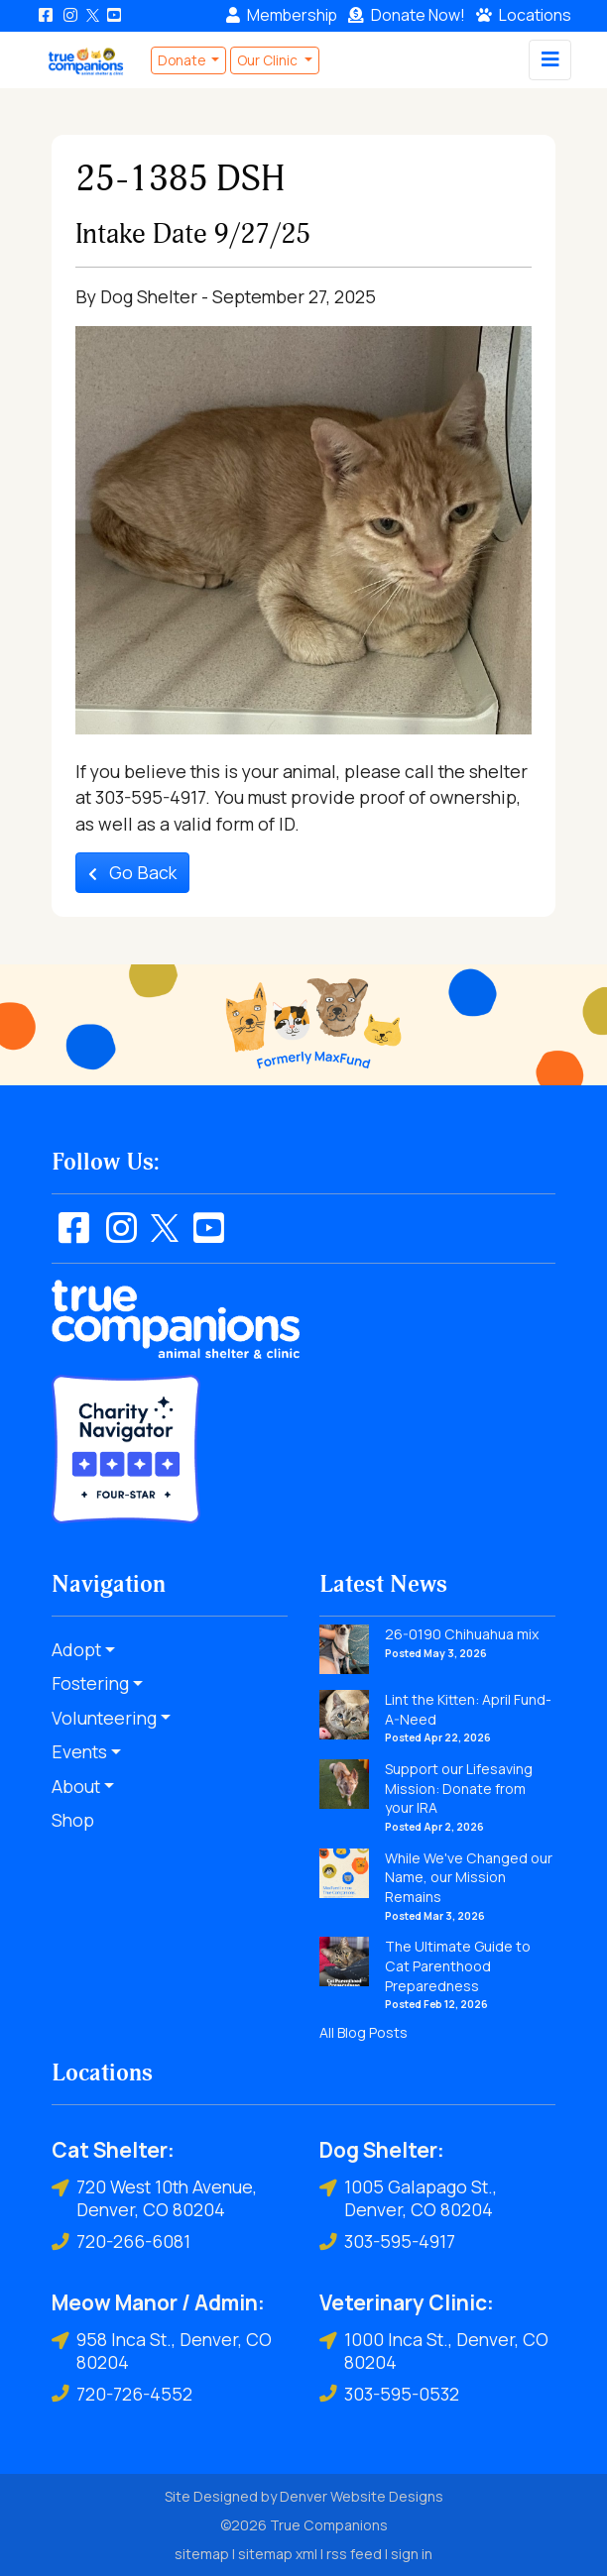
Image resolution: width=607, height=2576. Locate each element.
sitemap (202, 2553)
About (76, 1786)
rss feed (354, 2553)
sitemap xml (277, 2553)
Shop (73, 1820)
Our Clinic (269, 60)
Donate (406, 15)
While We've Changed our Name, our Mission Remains (468, 1877)
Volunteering (104, 1718)
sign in (411, 2553)
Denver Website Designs (361, 2496)
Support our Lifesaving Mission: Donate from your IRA (459, 1788)
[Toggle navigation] (550, 60)
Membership (281, 15)
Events (79, 1751)
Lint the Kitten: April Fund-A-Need (468, 1709)
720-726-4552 (122, 2394)
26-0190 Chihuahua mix (462, 1633)
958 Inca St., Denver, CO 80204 (162, 2350)
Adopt (76, 1649)
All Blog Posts (363, 2032)
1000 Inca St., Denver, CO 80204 (433, 2350)
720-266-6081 (121, 2241)
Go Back (132, 872)
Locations (523, 15)
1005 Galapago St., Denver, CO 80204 (408, 2198)
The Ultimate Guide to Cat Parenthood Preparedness (458, 1965)
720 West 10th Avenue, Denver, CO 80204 (154, 2198)
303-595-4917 (387, 2241)
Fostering (90, 1683)
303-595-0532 (389, 2394)
